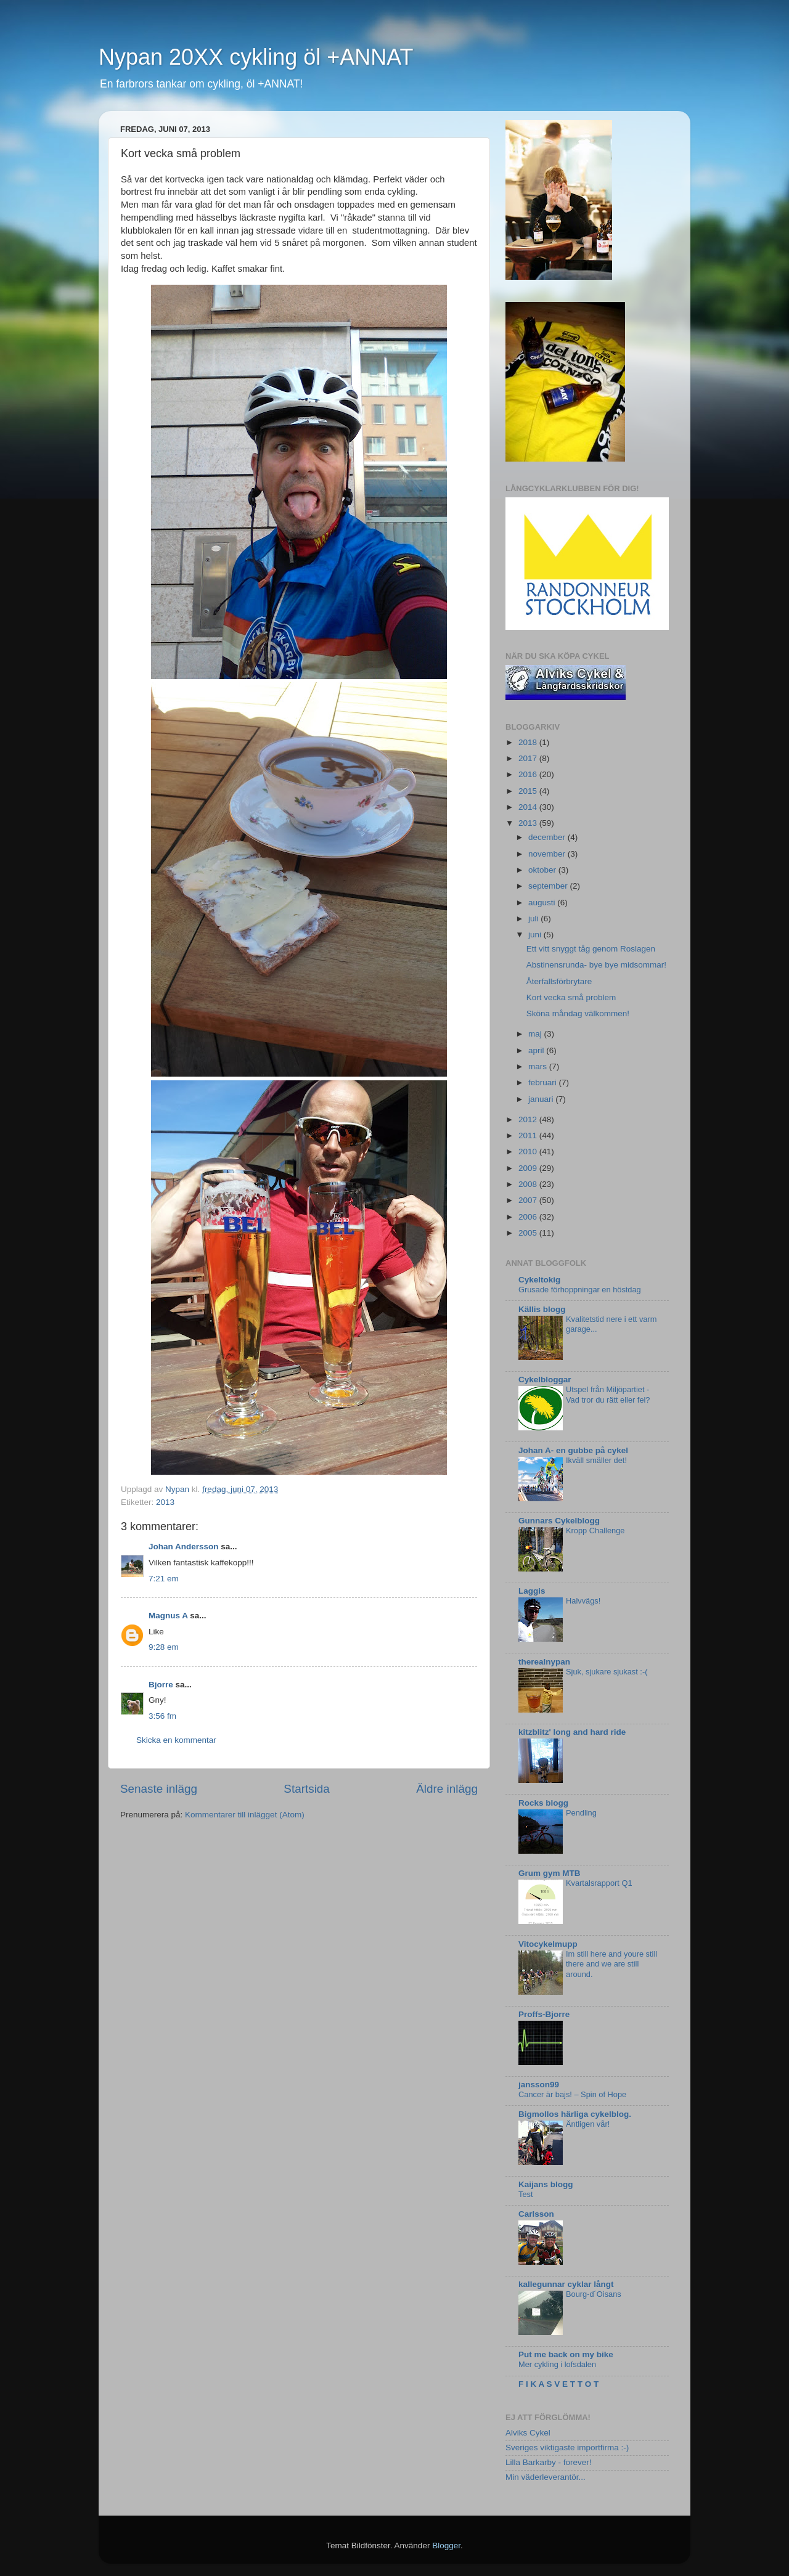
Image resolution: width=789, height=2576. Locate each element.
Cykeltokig (539, 1279)
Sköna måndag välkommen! (577, 1013)
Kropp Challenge (595, 1530)
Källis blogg (542, 1309)
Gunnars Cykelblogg (559, 1520)
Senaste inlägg (158, 1788)
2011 (528, 1135)
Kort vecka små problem (571, 997)
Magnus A (168, 1615)
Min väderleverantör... (545, 2477)
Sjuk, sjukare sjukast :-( (606, 1671)
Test (525, 2194)
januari (541, 1099)
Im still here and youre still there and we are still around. (611, 1964)
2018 (528, 742)
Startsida (307, 1788)
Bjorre (161, 1684)
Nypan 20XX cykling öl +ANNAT (256, 57)
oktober (543, 869)
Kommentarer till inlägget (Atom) (245, 1814)
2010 (528, 1151)
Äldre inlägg (447, 1788)
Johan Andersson (184, 1546)
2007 (528, 1200)
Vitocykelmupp (548, 1944)
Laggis (532, 1591)
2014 (528, 807)
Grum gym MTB (549, 1873)
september (549, 886)
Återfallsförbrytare (559, 981)
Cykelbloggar (544, 1379)
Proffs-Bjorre (544, 2014)
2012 (528, 1119)
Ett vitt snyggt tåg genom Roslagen (590, 948)
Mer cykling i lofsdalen (557, 2364)
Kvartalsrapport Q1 (599, 1883)
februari (543, 1082)
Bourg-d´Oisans (593, 2294)
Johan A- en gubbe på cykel (573, 1450)
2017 (528, 758)
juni (536, 934)
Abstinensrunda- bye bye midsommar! (596, 964)
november (548, 853)
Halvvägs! (583, 1600)
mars (538, 1066)
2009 (528, 1168)
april (537, 1050)
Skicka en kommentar (176, 1740)
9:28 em (164, 1647)
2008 (528, 1184)
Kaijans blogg (545, 2184)
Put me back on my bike (565, 2354)
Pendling (581, 1812)
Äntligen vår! (588, 2124)
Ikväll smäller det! (596, 1460)
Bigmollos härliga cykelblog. (574, 2114)
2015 (528, 791)
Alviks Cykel (527, 2432)
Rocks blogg (543, 1803)
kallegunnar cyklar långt (566, 2284)
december (548, 837)
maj (536, 1033)
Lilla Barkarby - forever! (548, 2462)
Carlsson (536, 2214)
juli (534, 918)
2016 (528, 774)
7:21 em (164, 1578)
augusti (542, 902)
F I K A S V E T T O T (558, 2384)
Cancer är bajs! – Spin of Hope (572, 2094)
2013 (165, 1502)
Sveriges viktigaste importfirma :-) (567, 2447)
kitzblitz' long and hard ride (572, 1732)
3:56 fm (162, 1716)
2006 (528, 1216)
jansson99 (538, 2084)
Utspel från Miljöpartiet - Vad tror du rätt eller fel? (608, 1394)
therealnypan (544, 1661)
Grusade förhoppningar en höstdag (579, 1289)
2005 (528, 1232)
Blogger (446, 2545)
